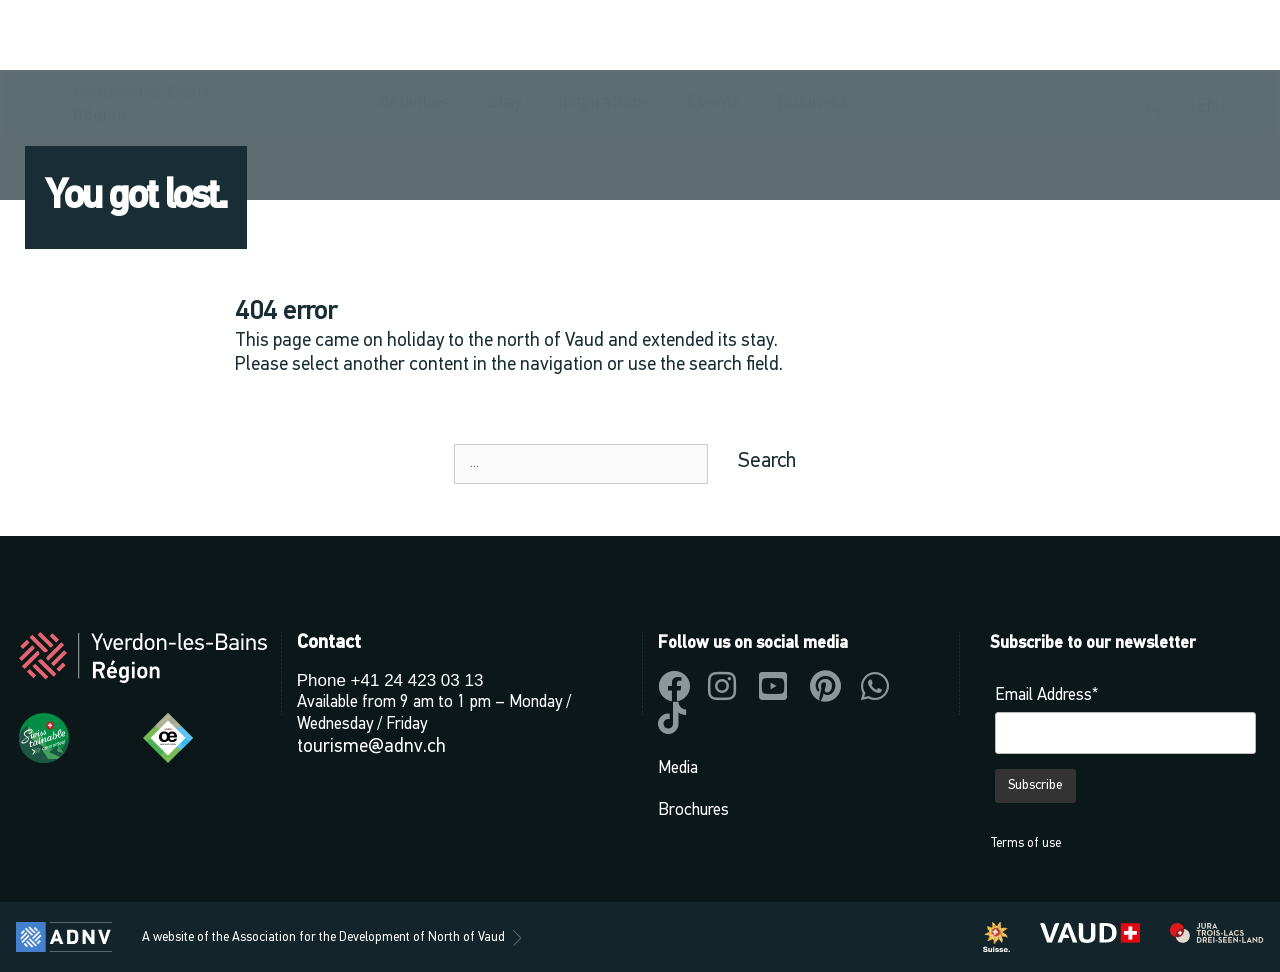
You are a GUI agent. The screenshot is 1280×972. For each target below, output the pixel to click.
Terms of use (1025, 843)
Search (767, 461)
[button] (1030, 36)
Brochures (693, 810)
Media (678, 768)
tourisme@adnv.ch (371, 747)
